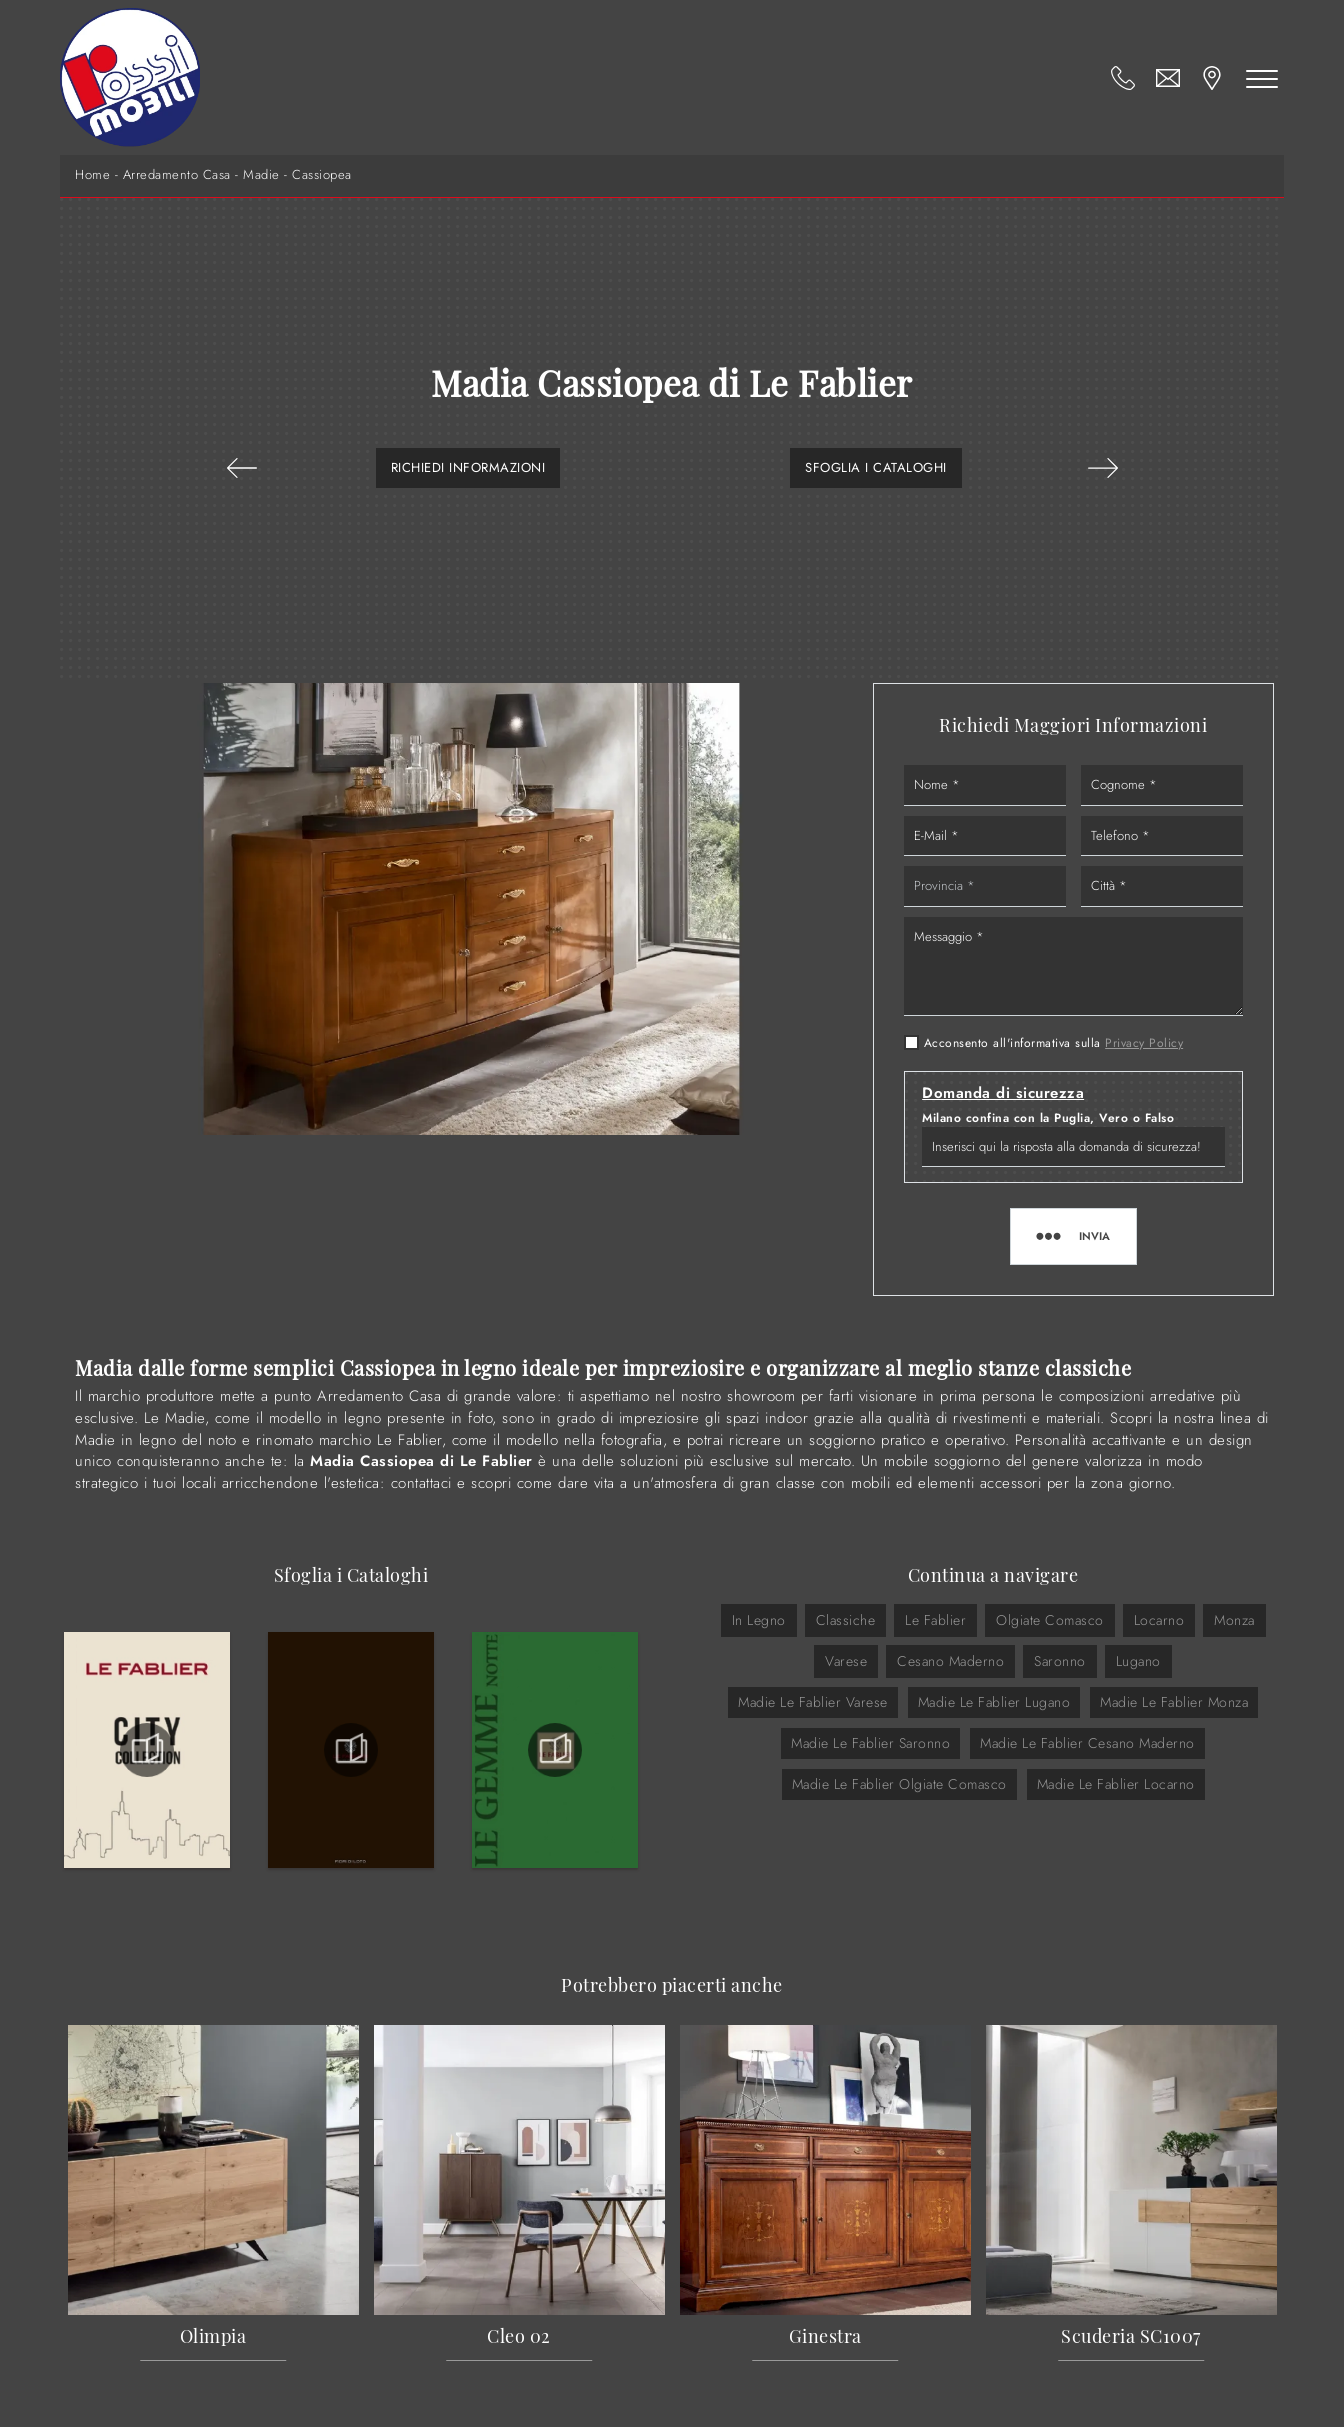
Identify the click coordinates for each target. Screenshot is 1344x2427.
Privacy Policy (1144, 1043)
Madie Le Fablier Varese (813, 1702)
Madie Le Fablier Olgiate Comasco (899, 1784)
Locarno (1159, 1620)
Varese (846, 1661)
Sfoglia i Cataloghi (876, 467)
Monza (1234, 1620)
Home (92, 175)
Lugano (1138, 1661)
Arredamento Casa (177, 175)
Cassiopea (322, 175)
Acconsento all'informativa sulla (1054, 1043)
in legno (759, 1620)
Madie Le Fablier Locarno (1116, 1784)
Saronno (1060, 1661)
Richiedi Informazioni (468, 467)
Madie (261, 175)
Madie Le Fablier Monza (1174, 1702)
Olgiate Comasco (1050, 1620)
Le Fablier (935, 1620)
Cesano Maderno (950, 1661)
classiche (846, 1620)
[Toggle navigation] (1262, 78)
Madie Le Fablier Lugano (994, 1702)
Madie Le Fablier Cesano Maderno (1087, 1743)
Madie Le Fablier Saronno (870, 1743)
